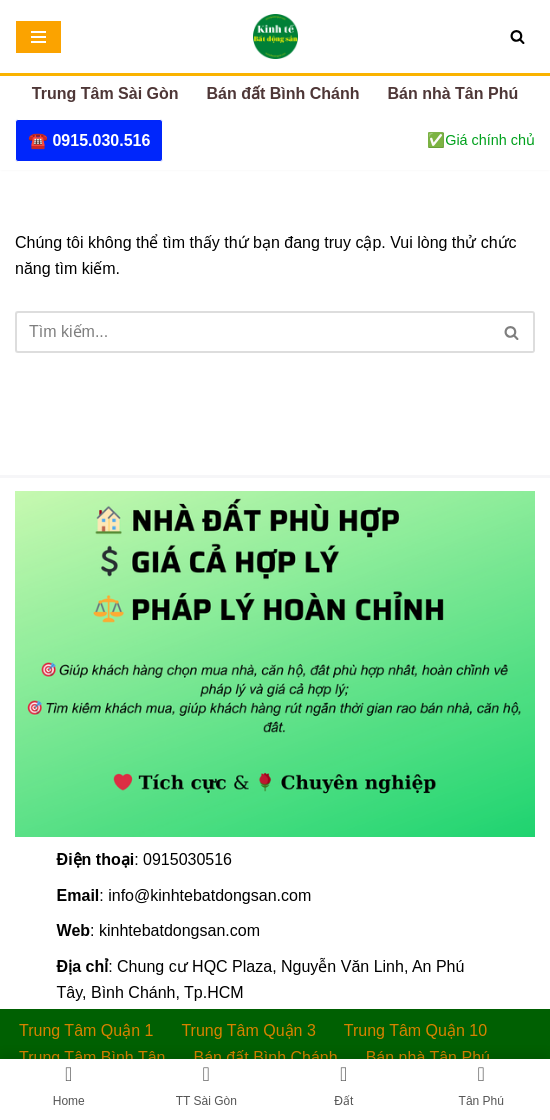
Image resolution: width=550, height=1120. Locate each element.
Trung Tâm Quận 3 (248, 1030)
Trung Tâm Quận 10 (415, 1030)
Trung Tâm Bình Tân (92, 1057)
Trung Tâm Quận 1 (86, 1030)
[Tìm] (517, 36)
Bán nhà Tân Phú (453, 93)
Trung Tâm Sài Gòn (105, 93)
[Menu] (38, 37)
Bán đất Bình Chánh (283, 93)
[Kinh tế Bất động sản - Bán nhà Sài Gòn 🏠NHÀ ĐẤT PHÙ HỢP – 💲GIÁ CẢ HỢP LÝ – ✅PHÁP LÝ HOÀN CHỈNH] (275, 36)
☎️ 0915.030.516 (89, 140)
